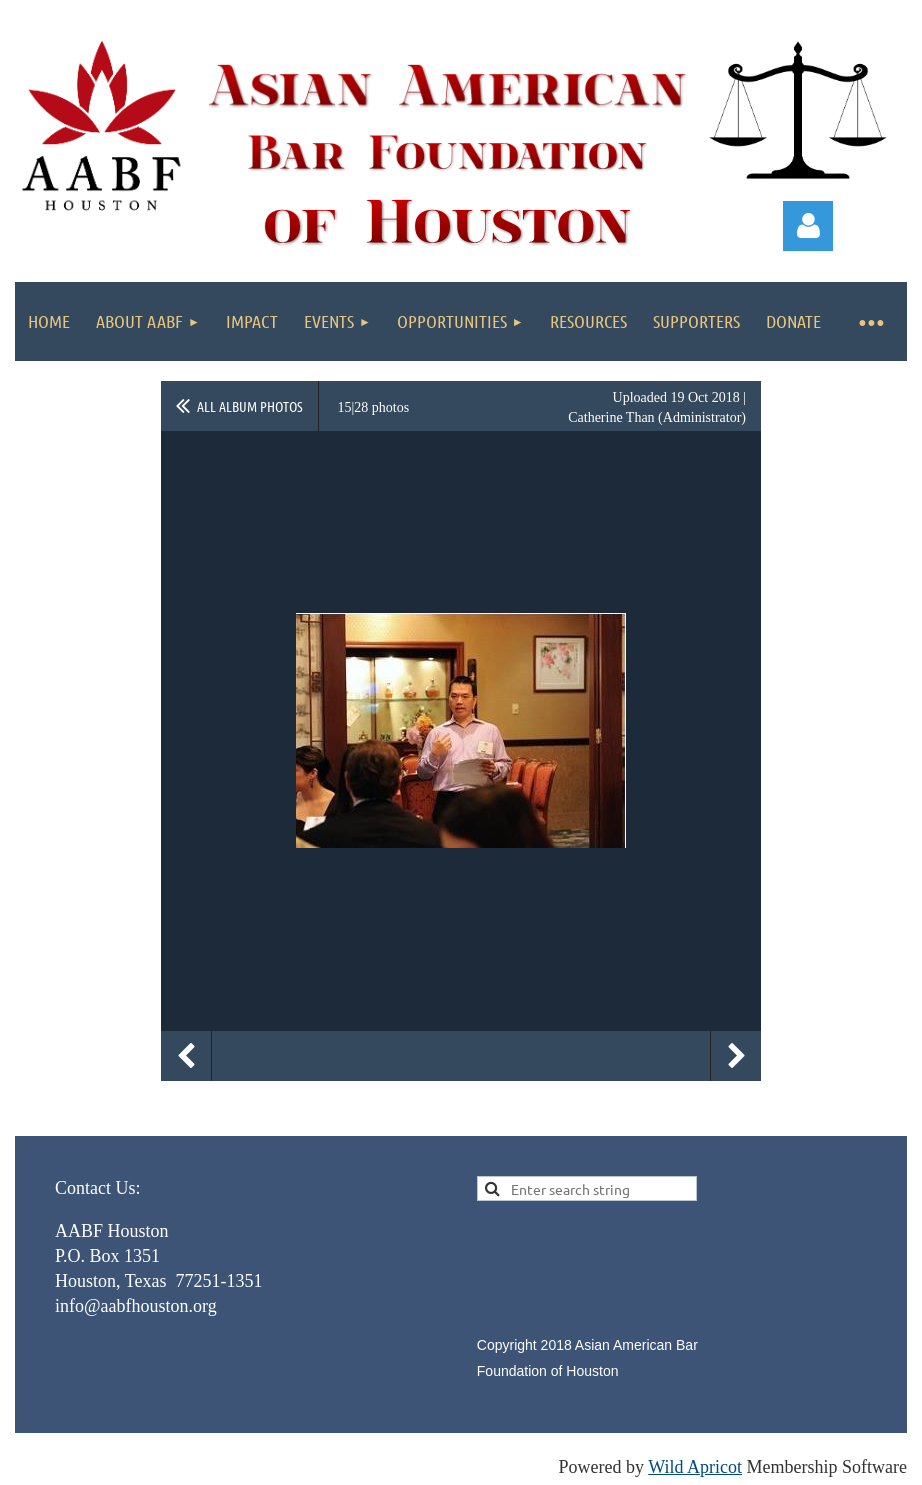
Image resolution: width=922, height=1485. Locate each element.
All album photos (250, 406)
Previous (186, 1056)
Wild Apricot (695, 1467)
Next (736, 1056)
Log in (808, 226)
